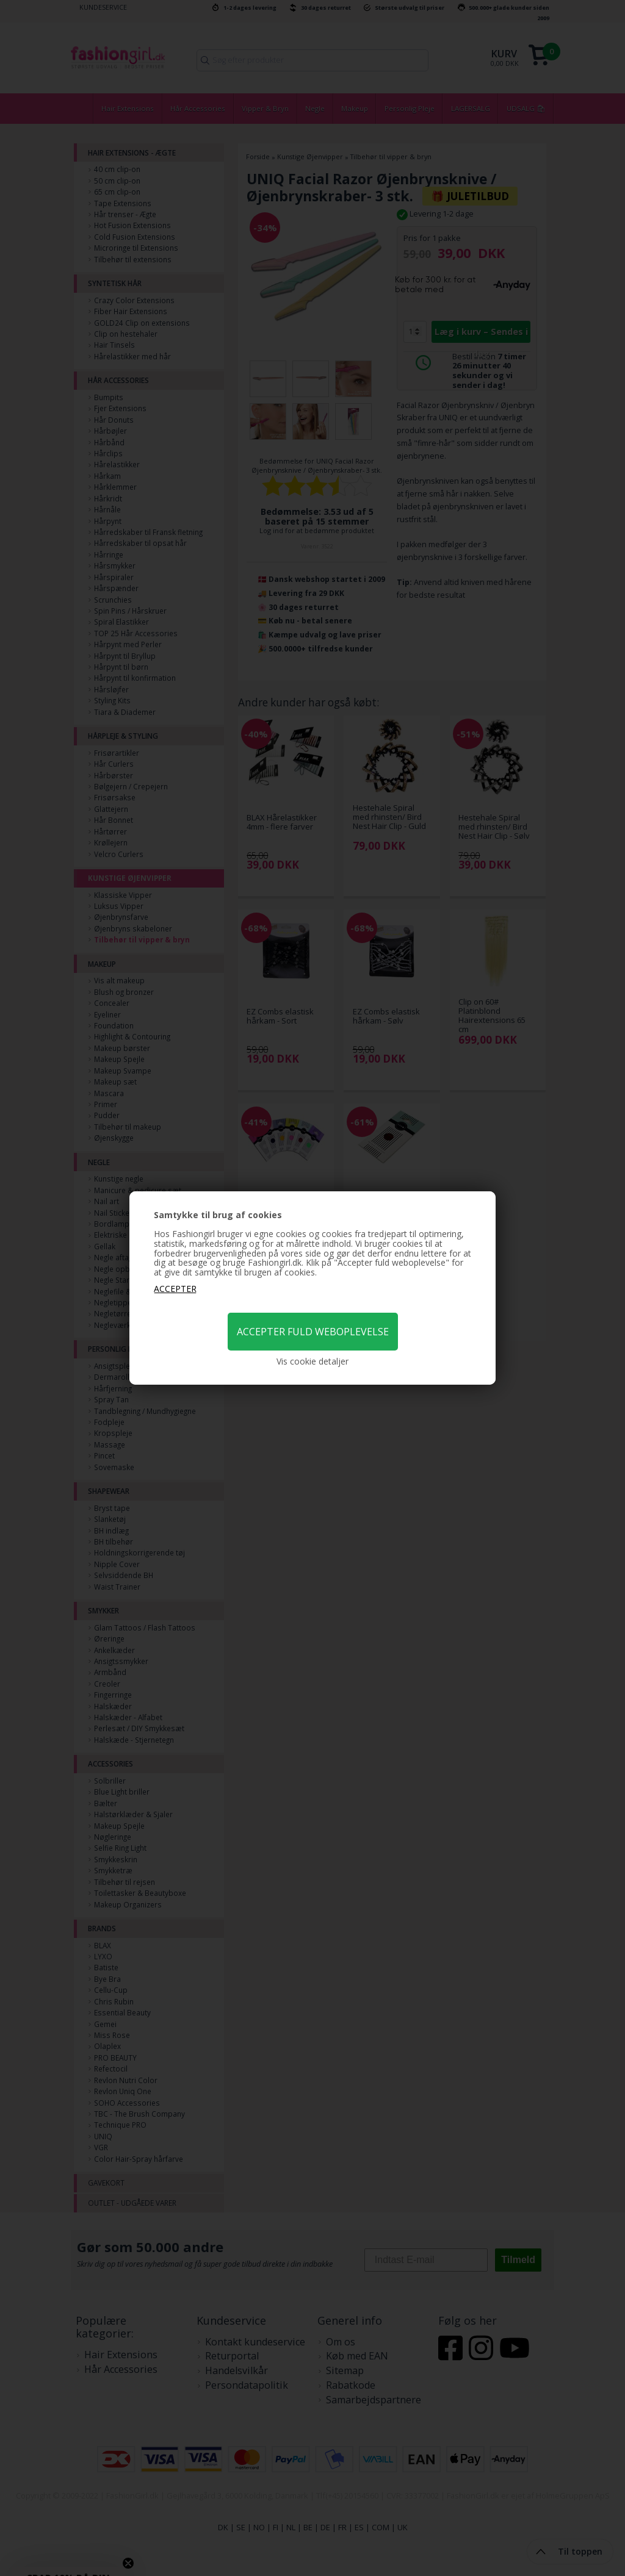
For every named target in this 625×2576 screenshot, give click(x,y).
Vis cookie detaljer (312, 1361)
